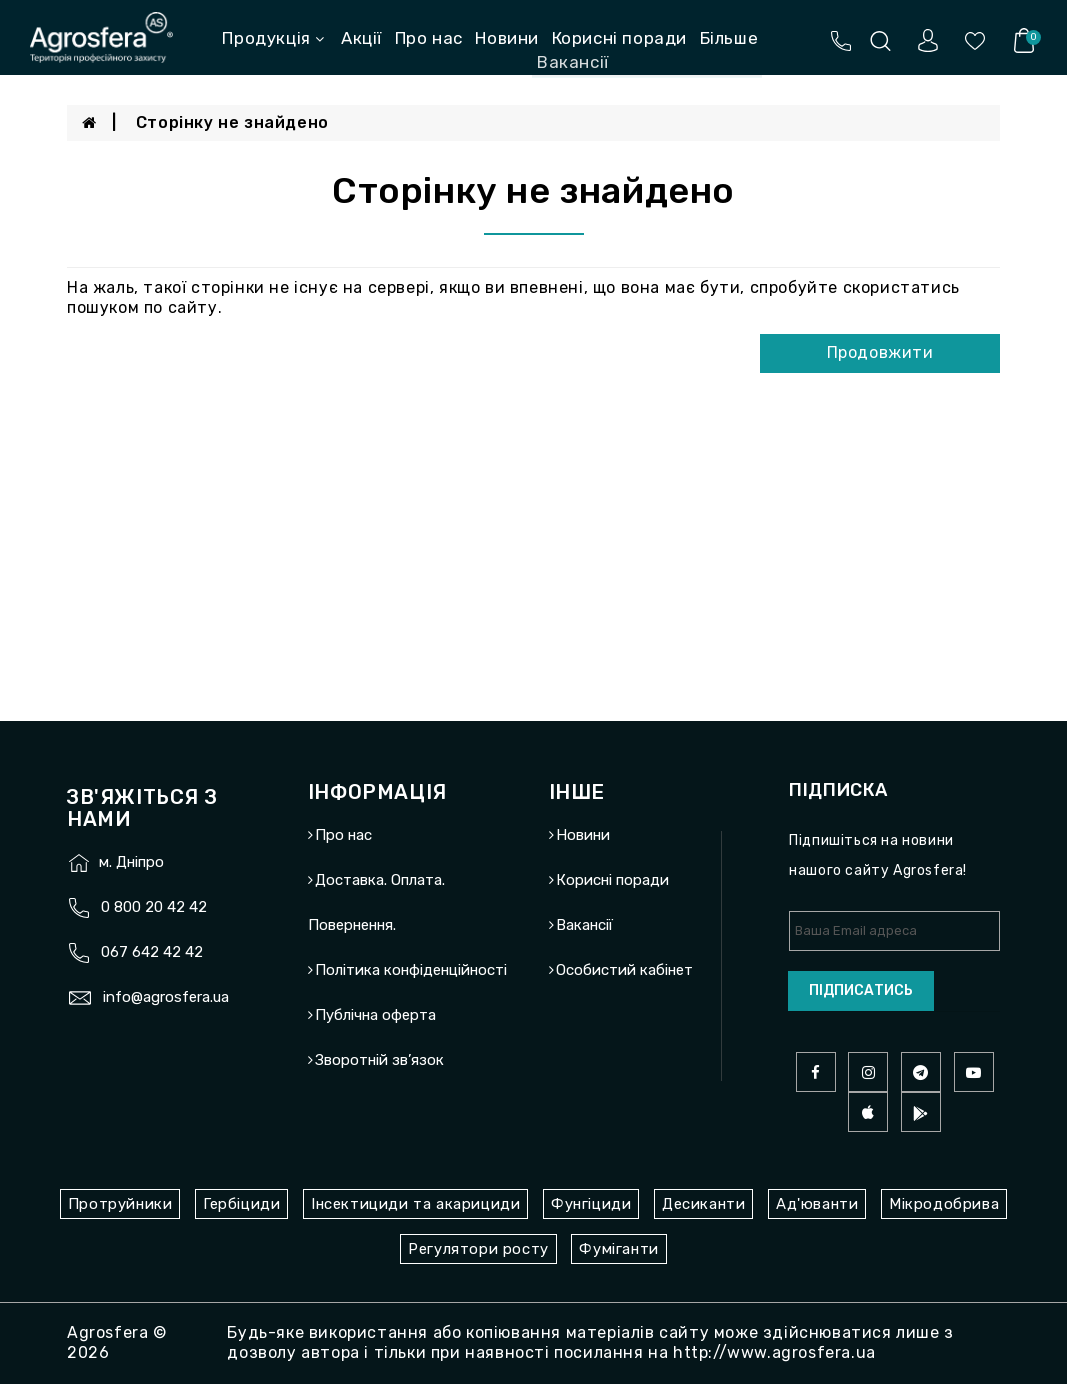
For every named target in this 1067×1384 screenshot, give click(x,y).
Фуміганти (618, 1249)
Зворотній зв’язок (379, 1060)
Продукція (273, 38)
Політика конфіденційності (411, 970)
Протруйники (120, 1204)
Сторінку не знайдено (232, 122)
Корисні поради (619, 38)
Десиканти (703, 1204)
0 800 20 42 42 (154, 907)
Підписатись (861, 990)
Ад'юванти (817, 1204)
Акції (361, 38)
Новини (507, 38)
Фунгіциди (591, 1204)
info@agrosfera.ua (166, 997)
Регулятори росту (478, 1249)
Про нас (429, 38)
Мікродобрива (944, 1204)
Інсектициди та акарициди (415, 1204)
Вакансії (584, 925)
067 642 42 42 (152, 952)
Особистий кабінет (624, 970)
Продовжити (880, 352)
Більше (729, 38)
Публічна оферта (375, 1015)
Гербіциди (241, 1204)
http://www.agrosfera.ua (774, 1352)
